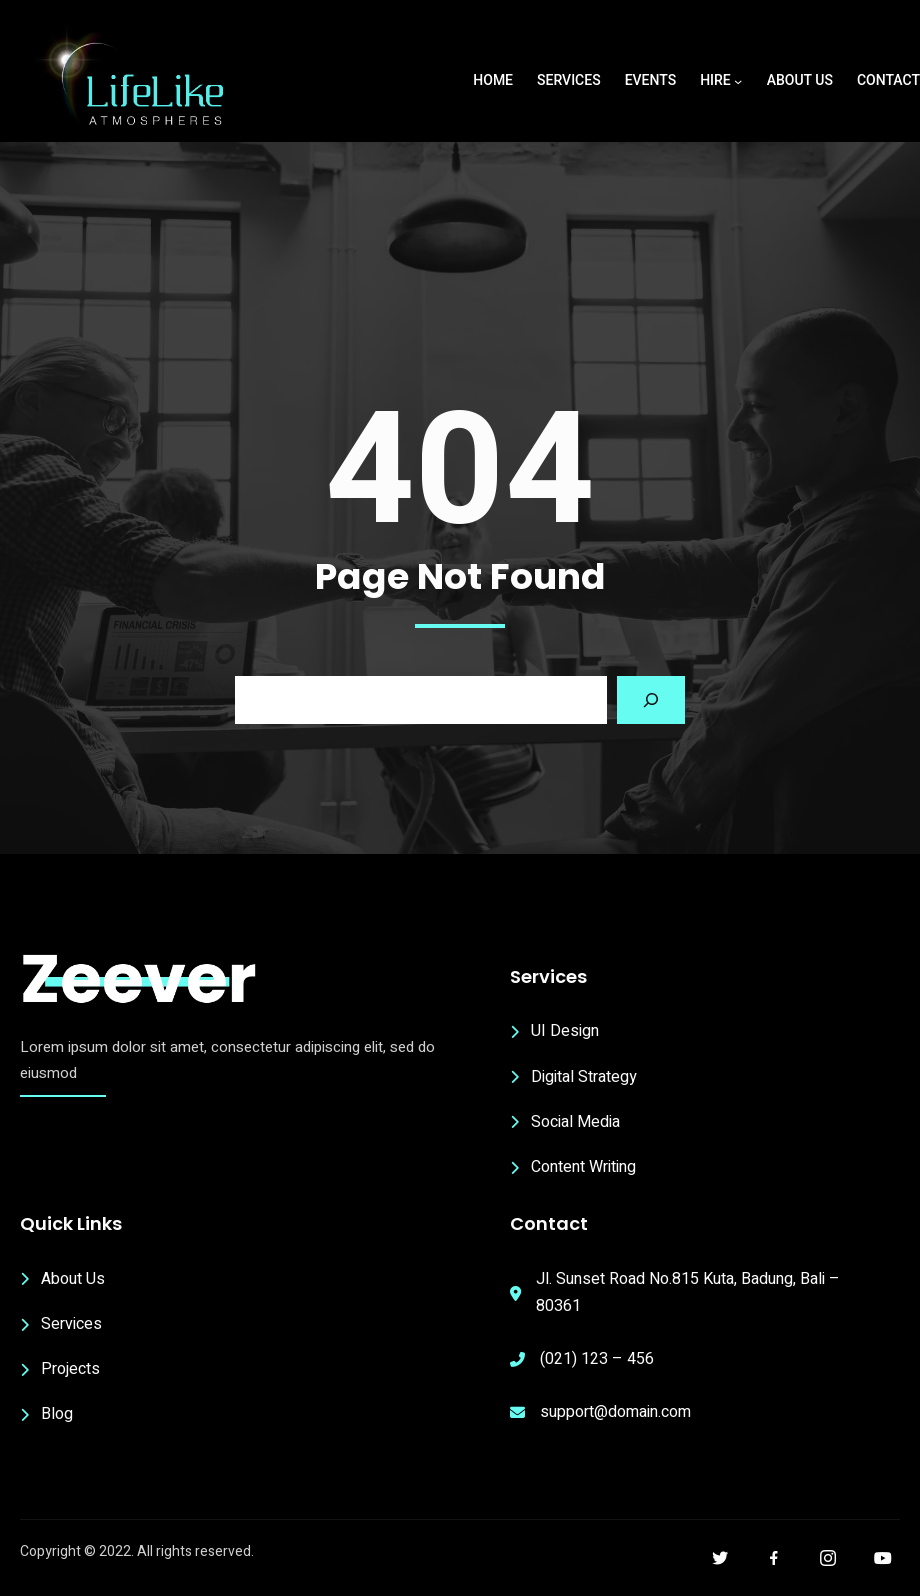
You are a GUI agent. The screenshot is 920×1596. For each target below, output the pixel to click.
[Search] (651, 700)
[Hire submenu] (738, 81)
